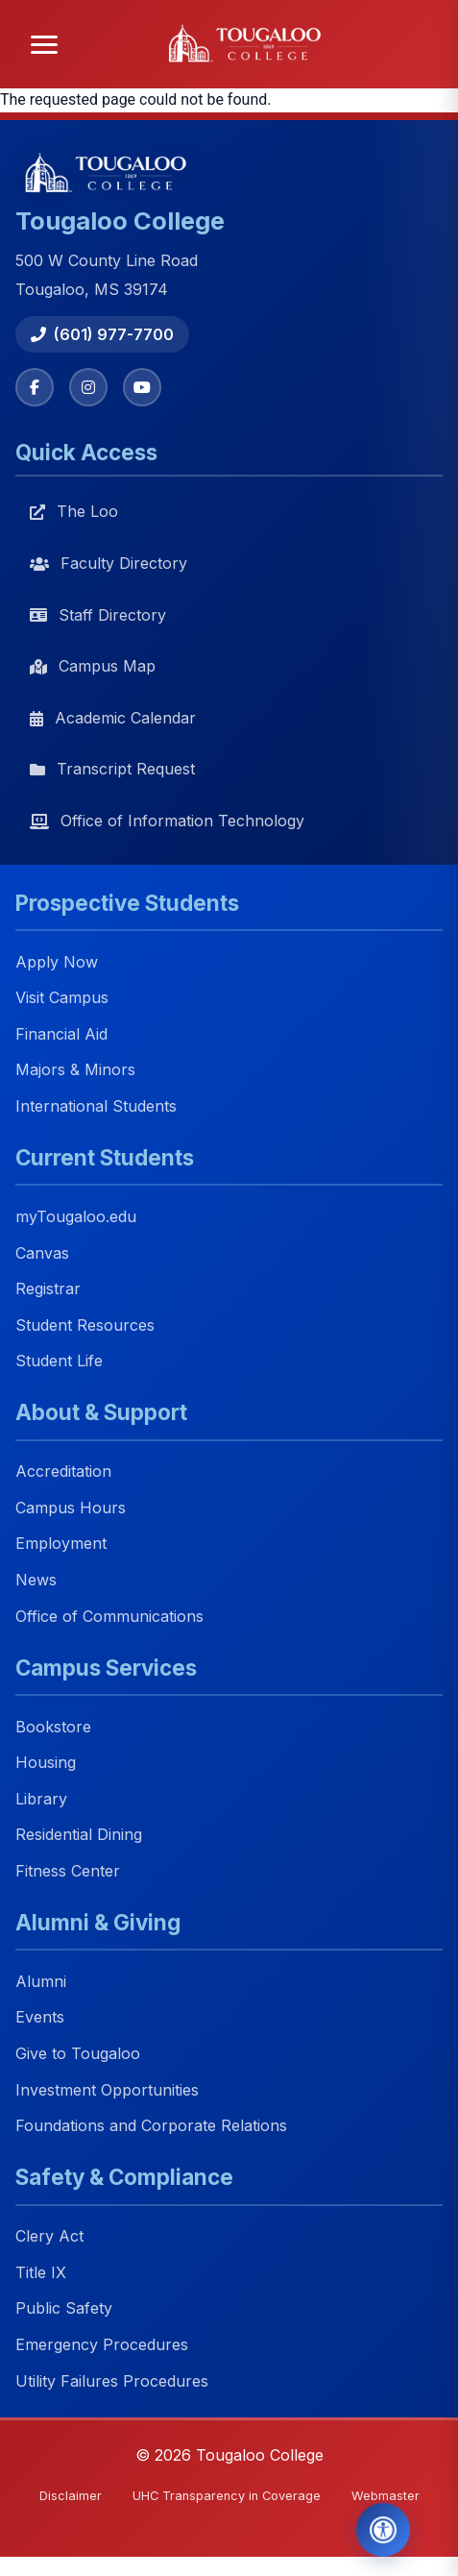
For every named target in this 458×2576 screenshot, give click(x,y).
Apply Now (56, 961)
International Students (96, 1106)
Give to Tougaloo (77, 2053)
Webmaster (385, 2496)
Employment (61, 1544)
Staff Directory (98, 615)
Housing (45, 1763)
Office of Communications (109, 1616)
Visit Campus (61, 998)
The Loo (74, 511)
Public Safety (63, 2308)
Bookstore (53, 1726)
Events (39, 2017)
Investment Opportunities (107, 2089)
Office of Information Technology (167, 820)
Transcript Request (112, 768)
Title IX (40, 2272)
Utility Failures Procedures (111, 2381)
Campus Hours (70, 1507)
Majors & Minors (75, 1070)
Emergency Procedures (101, 2344)
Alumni (40, 1981)
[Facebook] (34, 387)
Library (41, 1798)
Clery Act (49, 2236)
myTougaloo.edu (75, 1216)
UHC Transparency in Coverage (227, 2496)
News (36, 1579)
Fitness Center (67, 1870)
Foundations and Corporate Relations (151, 2126)
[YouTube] (142, 387)
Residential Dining (78, 1835)
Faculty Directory (108, 563)
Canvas (42, 1253)
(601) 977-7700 (102, 334)
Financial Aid (61, 1033)
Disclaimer (70, 2496)
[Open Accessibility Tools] (383, 2530)
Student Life (59, 1361)
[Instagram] (88, 387)
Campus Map (93, 665)
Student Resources (85, 1325)
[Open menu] (44, 44)
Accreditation (63, 1472)
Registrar (48, 1288)
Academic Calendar (113, 717)
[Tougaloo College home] (250, 44)
